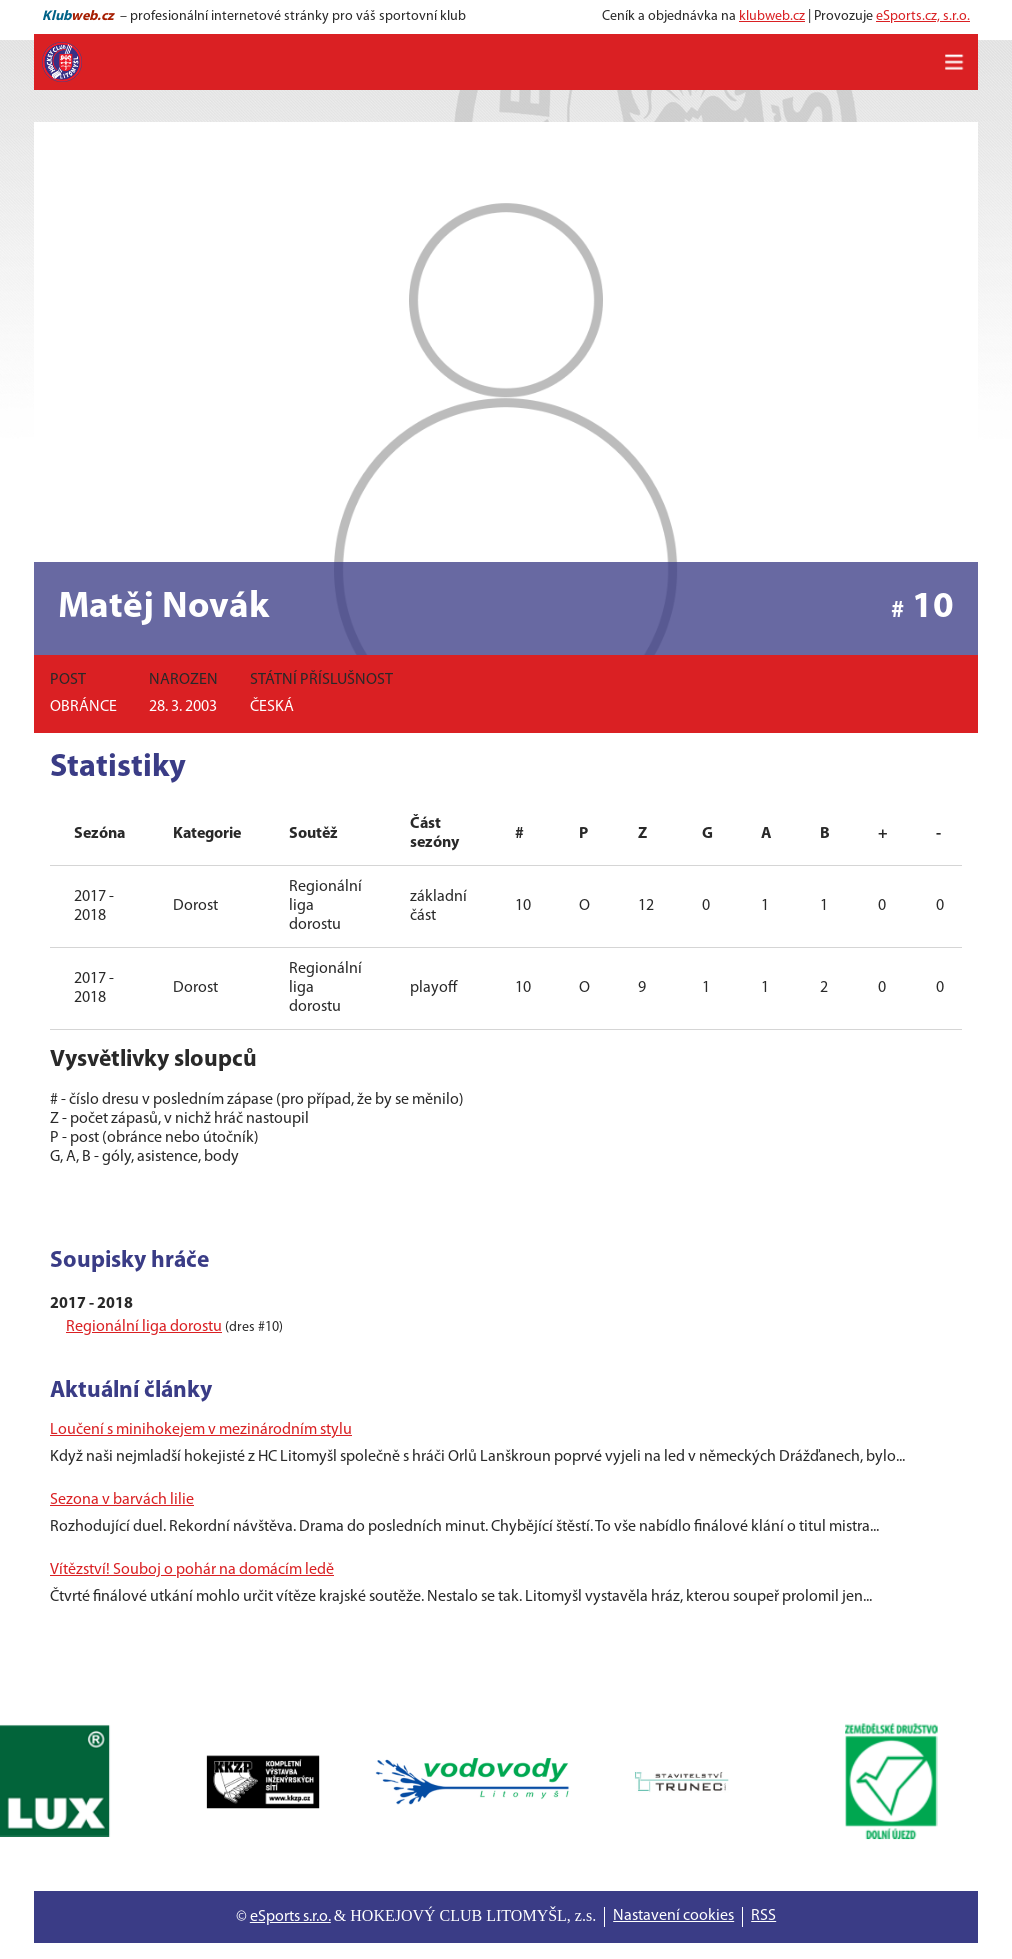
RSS (763, 1916)
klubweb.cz (772, 16)
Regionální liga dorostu (144, 1327)
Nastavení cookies (673, 1916)
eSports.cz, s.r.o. (923, 16)
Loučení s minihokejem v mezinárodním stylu (201, 1430)
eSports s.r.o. (290, 1917)
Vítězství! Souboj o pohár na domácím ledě (192, 1570)
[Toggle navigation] (954, 62)
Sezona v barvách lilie (122, 1500)
